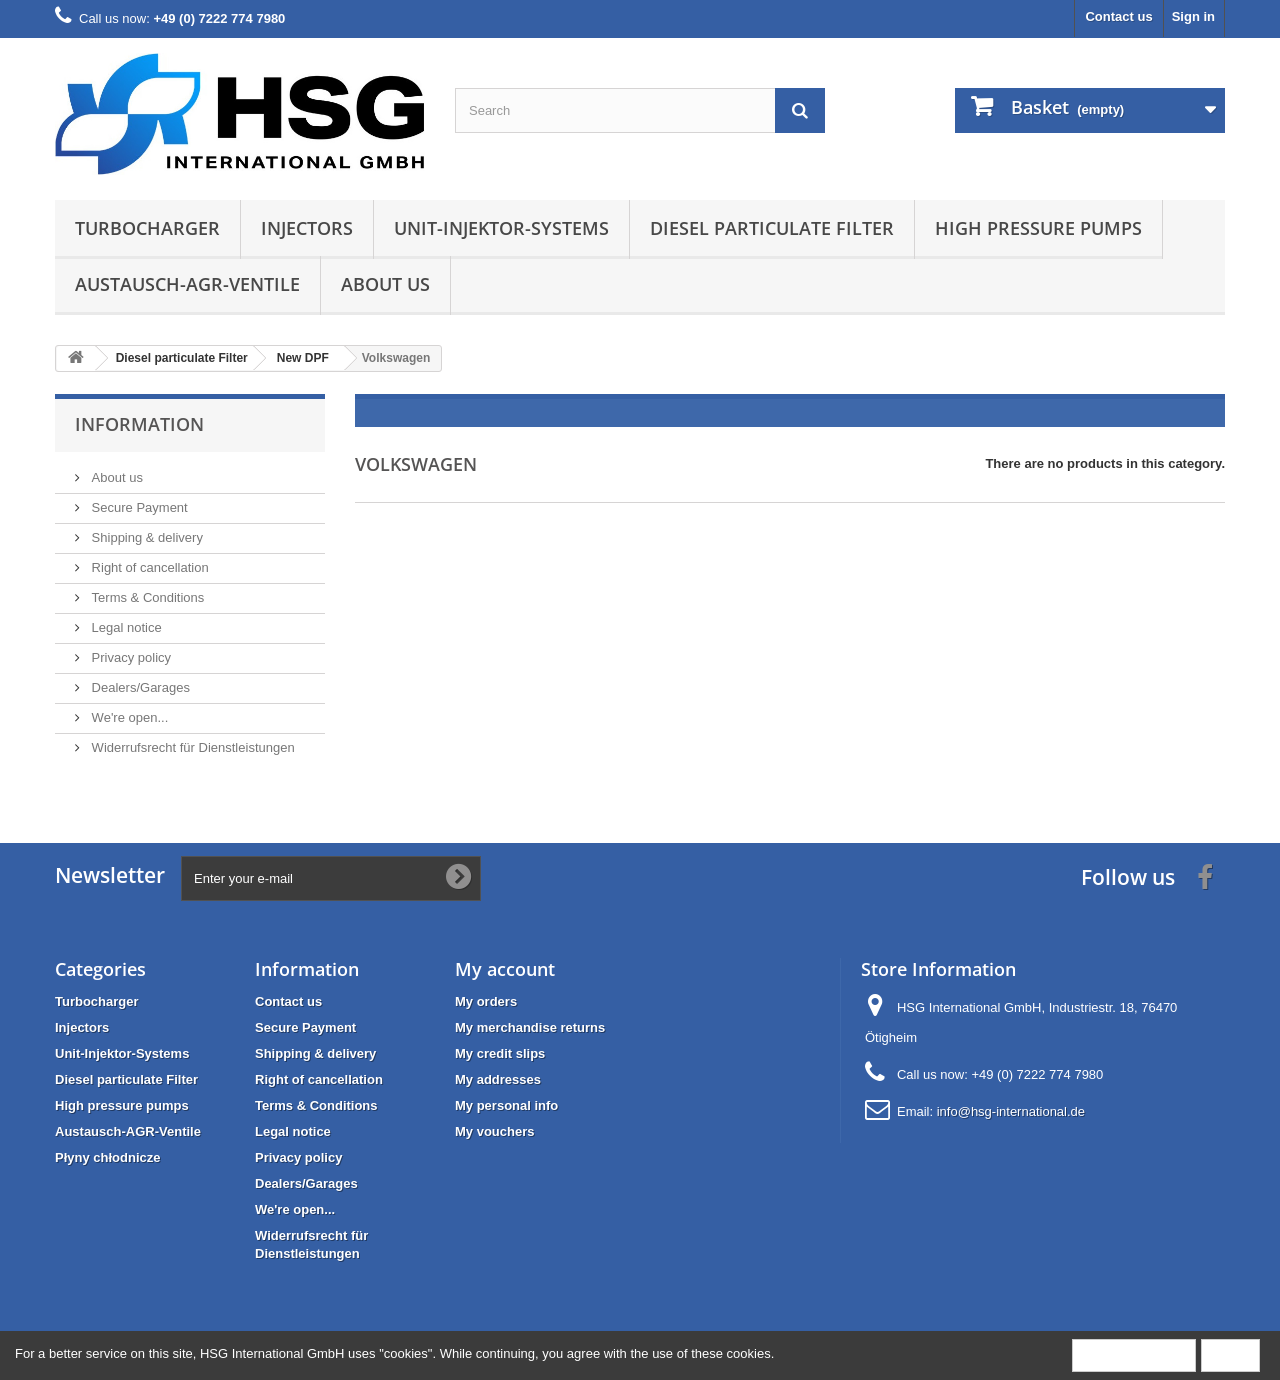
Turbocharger (147, 228)
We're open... (128, 717)
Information (139, 424)
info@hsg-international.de (1011, 1111)
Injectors (307, 228)
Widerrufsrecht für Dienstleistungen (191, 747)
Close (1230, 1354)
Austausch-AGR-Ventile (187, 284)
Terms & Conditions (146, 597)
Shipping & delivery (145, 537)
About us (385, 284)
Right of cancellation (148, 567)
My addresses (498, 1079)
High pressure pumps (1038, 228)
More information (1134, 1354)
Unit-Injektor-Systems (501, 228)
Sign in (1193, 16)
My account (505, 969)
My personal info (506, 1105)
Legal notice (125, 627)
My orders (486, 1001)
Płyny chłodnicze (107, 1157)
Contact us (1118, 16)
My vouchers (494, 1131)
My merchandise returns (530, 1027)
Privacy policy (129, 657)
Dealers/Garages (139, 687)
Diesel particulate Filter (772, 228)
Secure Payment (138, 507)
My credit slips (500, 1053)
